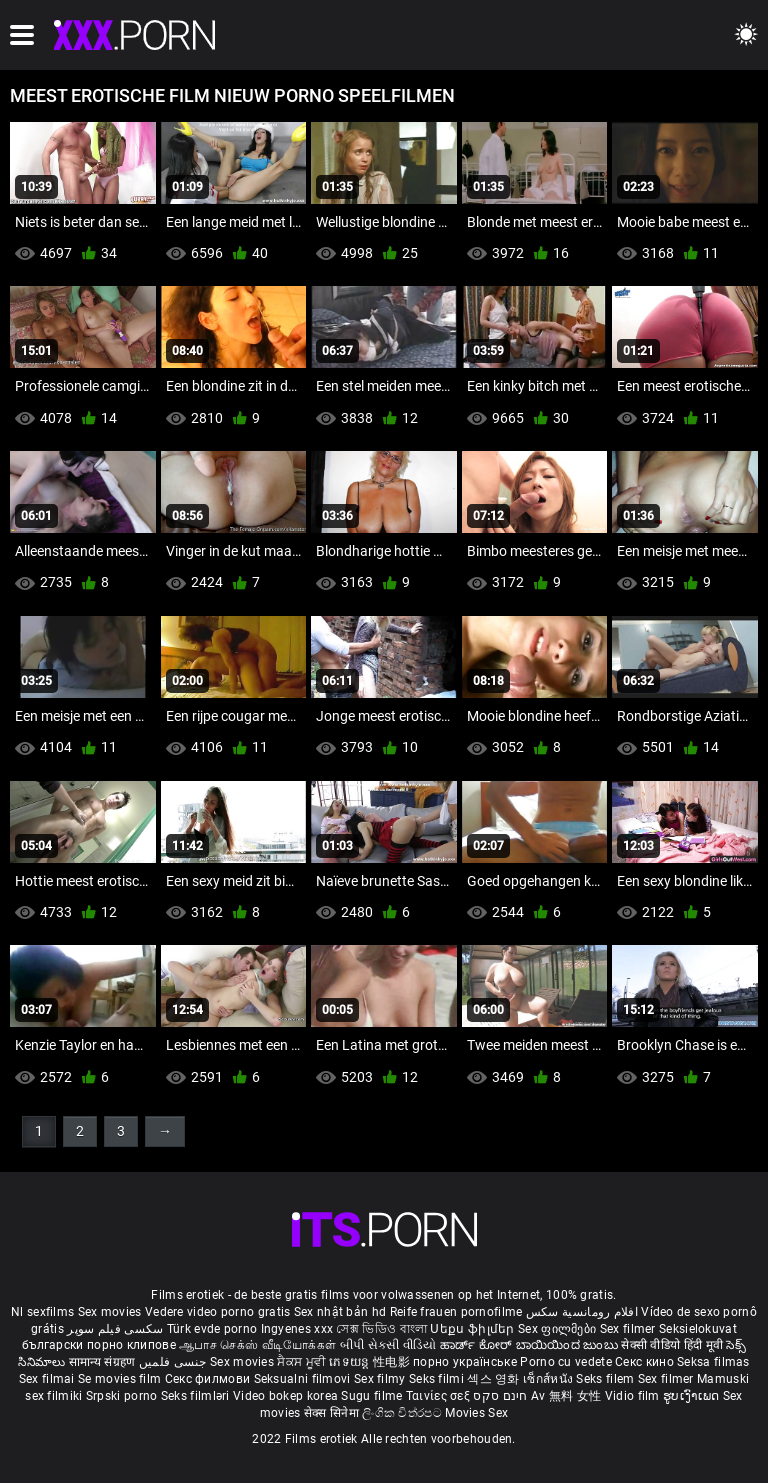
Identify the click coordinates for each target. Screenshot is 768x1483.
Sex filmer (629, 1329)
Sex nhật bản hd (340, 1312)
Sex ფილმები (559, 1329)
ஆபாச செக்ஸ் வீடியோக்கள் (257, 1345)
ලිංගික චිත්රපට (403, 1413)
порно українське (465, 1362)
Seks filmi (438, 1379)
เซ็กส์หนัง (549, 1379)
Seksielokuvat (698, 1329)
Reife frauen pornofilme (456, 1312)
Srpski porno (122, 1396)
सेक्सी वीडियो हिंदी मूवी (672, 1345)
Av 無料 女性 (566, 1396)
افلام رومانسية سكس (582, 1312)
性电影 (393, 1362)
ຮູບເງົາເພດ (693, 1396)
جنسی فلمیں (174, 1362)
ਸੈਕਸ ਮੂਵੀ (303, 1362)
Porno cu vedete (566, 1362)
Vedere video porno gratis (218, 1312)
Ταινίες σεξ (440, 1396)
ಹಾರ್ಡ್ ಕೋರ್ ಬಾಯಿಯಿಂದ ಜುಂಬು (530, 1345)
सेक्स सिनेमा (333, 1413)
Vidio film (634, 1396)
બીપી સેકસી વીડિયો (388, 1345)
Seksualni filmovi (304, 1379)
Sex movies (111, 1312)
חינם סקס (500, 1396)
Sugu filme (373, 1396)
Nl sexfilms (42, 1312)
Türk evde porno (212, 1329)
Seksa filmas (713, 1362)
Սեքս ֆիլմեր (474, 1329)
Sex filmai (48, 1379)
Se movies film (121, 1379)
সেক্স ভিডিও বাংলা (381, 1329)
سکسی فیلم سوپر (115, 1329)
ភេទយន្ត (351, 1362)
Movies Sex (476, 1413)
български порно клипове (99, 1345)
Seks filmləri (197, 1396)
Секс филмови (209, 1379)
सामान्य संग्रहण (104, 1362)
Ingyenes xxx (297, 1329)
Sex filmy (381, 1379)
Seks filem (606, 1379)
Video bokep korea (285, 1396)
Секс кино (646, 1362)
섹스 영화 (495, 1379)
